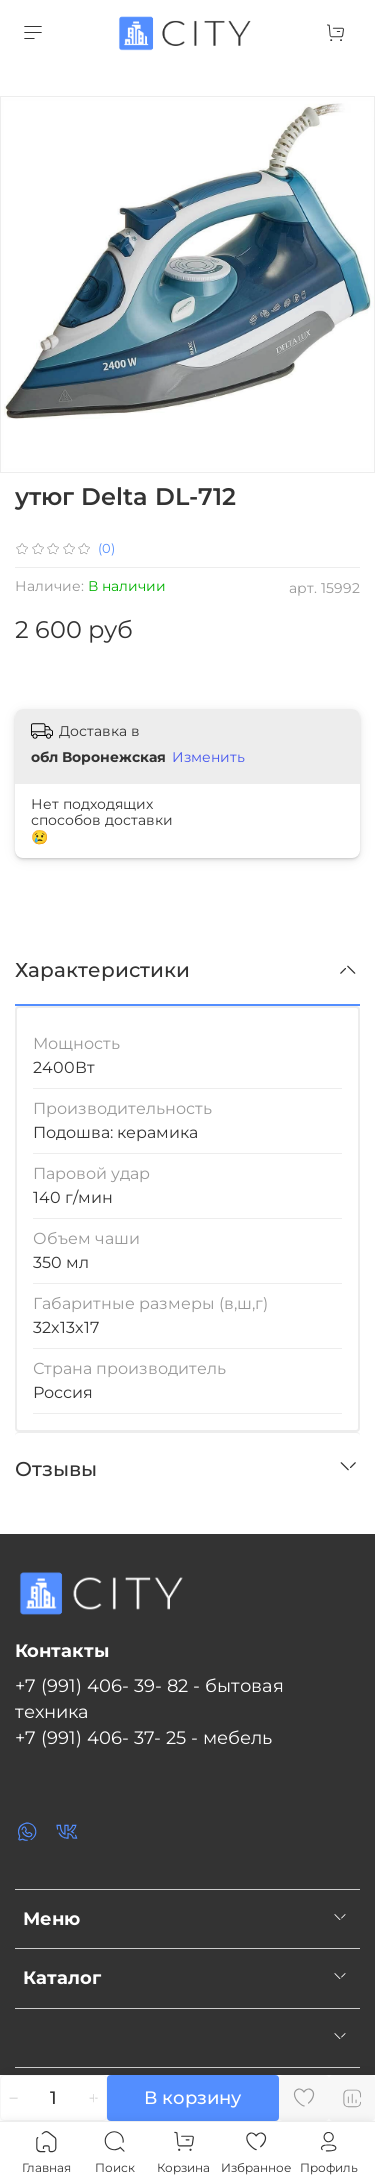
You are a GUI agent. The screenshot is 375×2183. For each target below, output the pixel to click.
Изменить (208, 757)
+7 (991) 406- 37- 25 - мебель (143, 1737)
